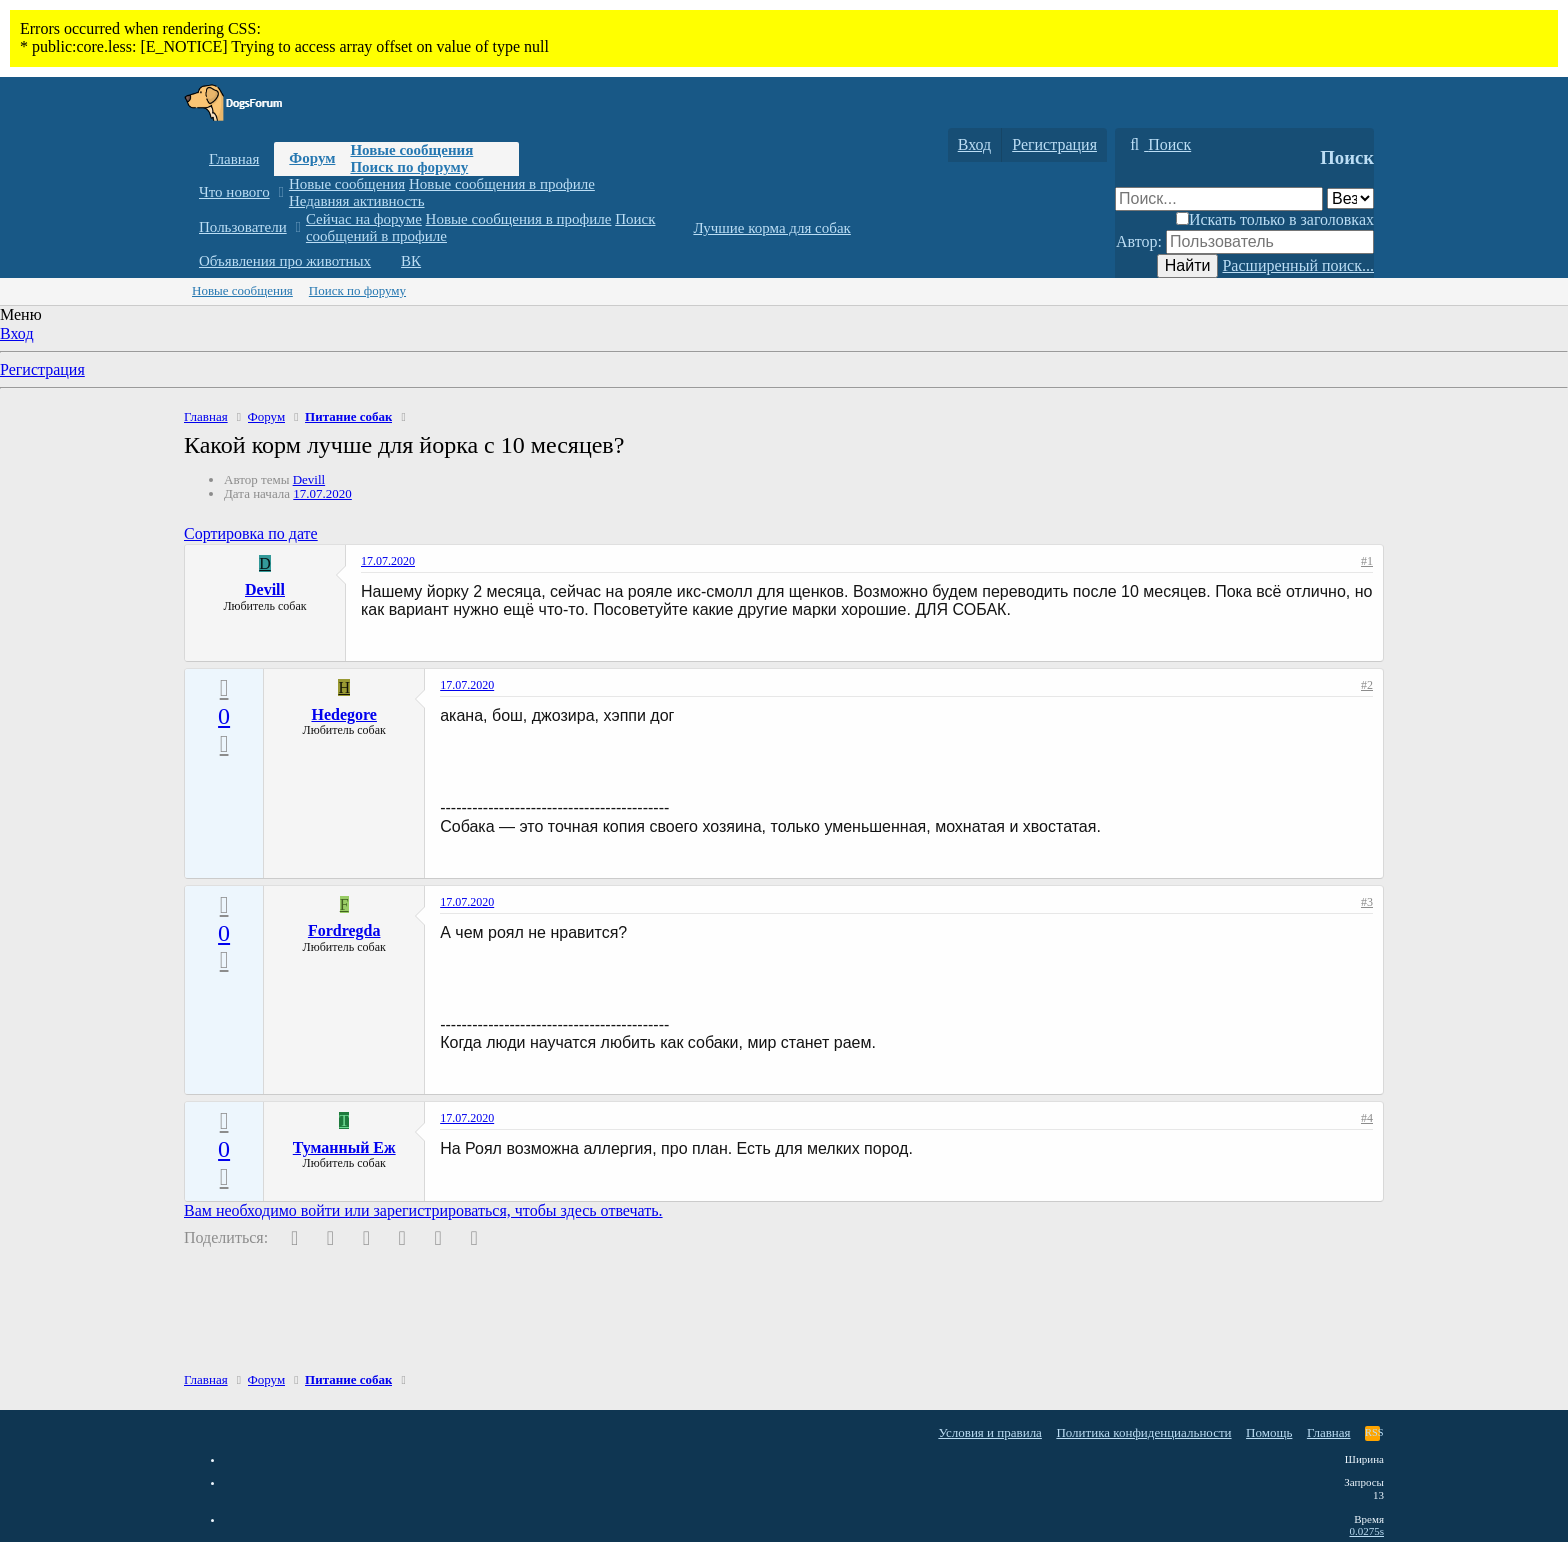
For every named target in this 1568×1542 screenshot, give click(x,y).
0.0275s (1366, 1531)
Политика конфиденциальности (1143, 1432)
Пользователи (243, 227)
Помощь (1269, 1432)
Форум (312, 158)
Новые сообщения (411, 150)
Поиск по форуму (409, 167)
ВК (411, 261)
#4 (1367, 1118)
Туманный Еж (344, 1147)
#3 (1367, 902)
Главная (234, 159)
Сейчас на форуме (364, 219)
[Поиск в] (1350, 198)
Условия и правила (990, 1432)
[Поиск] (1158, 145)
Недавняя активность (357, 201)
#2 (1367, 685)
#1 (1367, 561)
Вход (17, 333)
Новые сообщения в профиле (502, 184)
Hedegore (343, 714)
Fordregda (344, 930)
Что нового (234, 192)
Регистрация (42, 369)
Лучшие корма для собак (771, 228)
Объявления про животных (285, 261)
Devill (309, 479)
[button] (280, 192)
